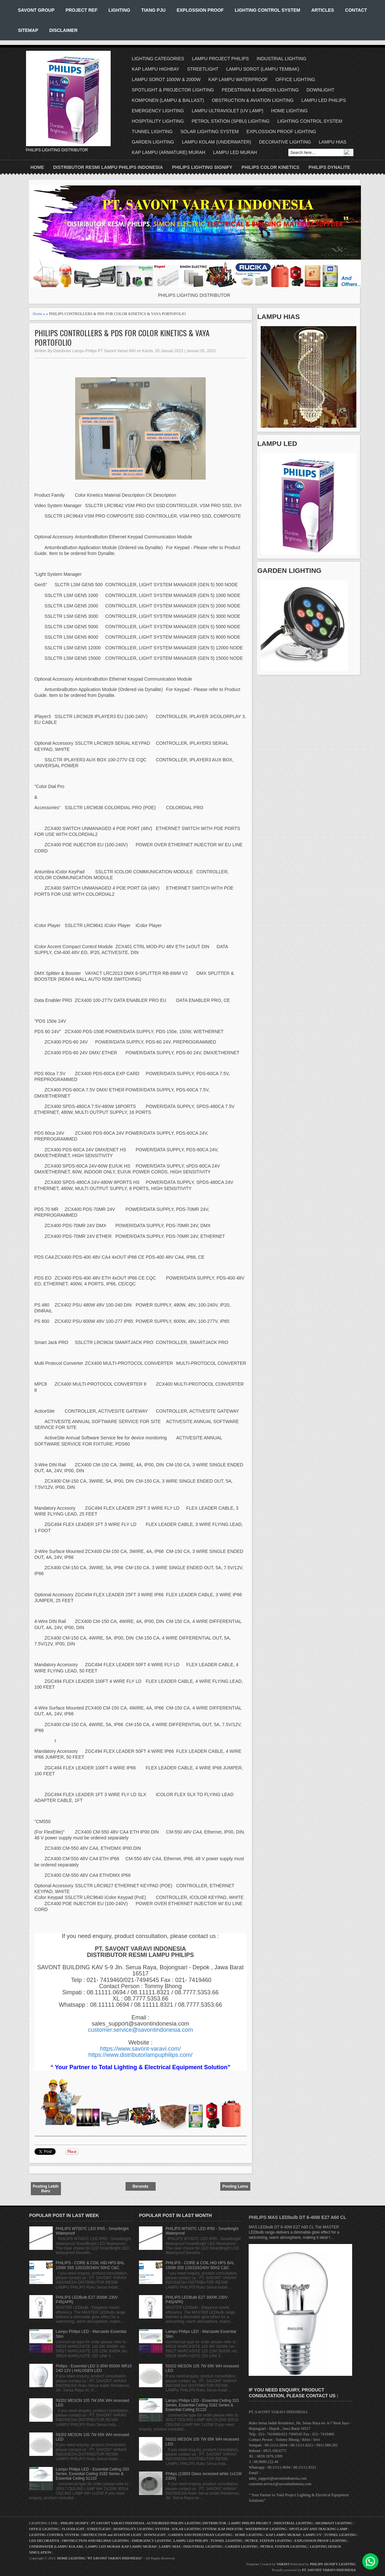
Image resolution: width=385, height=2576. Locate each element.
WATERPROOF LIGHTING (265, 2529)
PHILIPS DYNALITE (329, 167)
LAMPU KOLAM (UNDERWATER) (216, 142)
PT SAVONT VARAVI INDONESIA (118, 2523)
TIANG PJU (153, 10)
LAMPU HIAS (333, 142)
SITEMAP (28, 30)
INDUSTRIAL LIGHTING (281, 58)
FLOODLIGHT (73, 2529)
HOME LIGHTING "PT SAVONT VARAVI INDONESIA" (100, 2558)
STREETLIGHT (202, 69)
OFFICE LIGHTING (295, 79)
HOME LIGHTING (289, 110)
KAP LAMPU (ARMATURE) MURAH (168, 152)
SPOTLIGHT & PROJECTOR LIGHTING (173, 89)
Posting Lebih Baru (46, 2188)
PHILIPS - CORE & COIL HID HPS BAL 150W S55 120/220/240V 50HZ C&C (90, 2265)
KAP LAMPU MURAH (283, 2535)
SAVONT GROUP (36, 10)
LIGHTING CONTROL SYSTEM (267, 10)
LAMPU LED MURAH (235, 152)
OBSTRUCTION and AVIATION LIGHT (111, 2535)
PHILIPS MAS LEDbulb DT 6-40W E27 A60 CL (297, 2217)
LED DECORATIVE (44, 2540)
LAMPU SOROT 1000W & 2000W (166, 79)
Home (37, 167)
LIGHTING (119, 10)
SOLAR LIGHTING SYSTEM (209, 131)
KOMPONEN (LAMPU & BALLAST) (168, 100)
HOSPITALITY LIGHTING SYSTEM (141, 2529)
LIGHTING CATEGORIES (158, 58)
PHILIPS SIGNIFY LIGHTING (333, 2564)
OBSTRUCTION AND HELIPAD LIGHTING (95, 2540)
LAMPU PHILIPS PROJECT (250, 2523)
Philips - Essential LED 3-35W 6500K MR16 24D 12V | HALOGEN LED (93, 2368)
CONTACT (356, 10)
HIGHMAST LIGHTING (333, 2523)
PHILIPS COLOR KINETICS (270, 167)
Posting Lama (235, 2186)
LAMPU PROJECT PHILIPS (220, 58)
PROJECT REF (81, 10)
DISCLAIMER (63, 30)
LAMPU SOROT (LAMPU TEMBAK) (262, 69)
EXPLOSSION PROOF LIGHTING (281, 131)
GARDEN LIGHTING (153, 142)
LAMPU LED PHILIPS (323, 100)
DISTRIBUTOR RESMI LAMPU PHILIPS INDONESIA (108, 167)
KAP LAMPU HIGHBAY (155, 69)
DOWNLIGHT (321, 89)
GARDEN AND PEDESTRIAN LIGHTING (200, 2535)
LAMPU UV (312, 2535)
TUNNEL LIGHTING (152, 131)
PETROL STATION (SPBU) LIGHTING (230, 121)
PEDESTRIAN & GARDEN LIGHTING (260, 89)
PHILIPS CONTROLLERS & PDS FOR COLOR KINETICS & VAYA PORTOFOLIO (122, 337)
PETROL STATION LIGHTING (268, 2540)
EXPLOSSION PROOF (200, 10)
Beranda (140, 2186)
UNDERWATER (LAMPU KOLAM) (56, 2546)
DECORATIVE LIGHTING (285, 142)
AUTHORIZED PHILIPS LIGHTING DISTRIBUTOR (186, 2523)
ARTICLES (322, 10)
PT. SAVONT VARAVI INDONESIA (329, 2570)
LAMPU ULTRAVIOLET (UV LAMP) (227, 110)
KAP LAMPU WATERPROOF (238, 79)
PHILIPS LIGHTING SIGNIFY (202, 167)
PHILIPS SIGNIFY (75, 2523)
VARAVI (283, 2564)
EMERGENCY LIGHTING (158, 110)
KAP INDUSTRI (230, 2529)
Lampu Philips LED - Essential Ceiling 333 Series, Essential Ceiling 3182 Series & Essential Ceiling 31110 (92, 2474)
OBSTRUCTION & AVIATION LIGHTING (253, 100)
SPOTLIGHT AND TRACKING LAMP (318, 2529)
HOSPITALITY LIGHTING (158, 121)
